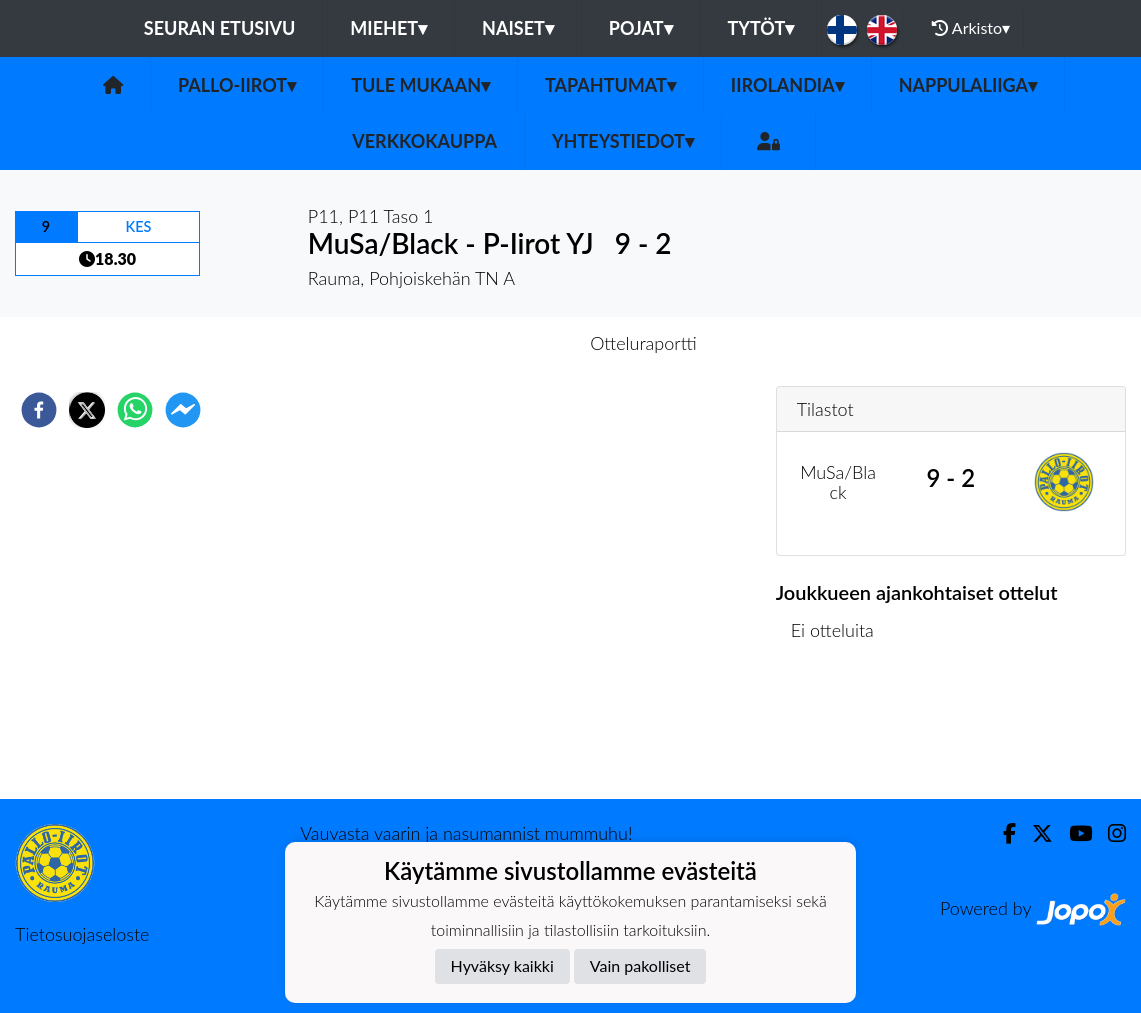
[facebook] (39, 410)
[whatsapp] (135, 410)
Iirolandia (787, 85)
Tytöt (761, 28)
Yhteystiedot (623, 141)
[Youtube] (1072, 833)
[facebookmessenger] (183, 410)
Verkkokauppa (424, 141)
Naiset (518, 28)
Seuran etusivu (220, 28)
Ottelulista (840, 731)
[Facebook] (1001, 833)
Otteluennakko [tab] (501, 343)
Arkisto (971, 28)
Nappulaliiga (968, 85)
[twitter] (87, 410)
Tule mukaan (420, 85)
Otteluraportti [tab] (643, 343)
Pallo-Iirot (237, 85)
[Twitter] (1034, 833)
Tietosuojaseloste (82, 934)
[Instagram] (1109, 833)
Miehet (388, 28)
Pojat (641, 28)
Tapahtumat (610, 85)
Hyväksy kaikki (502, 965)
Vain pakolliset (640, 965)
